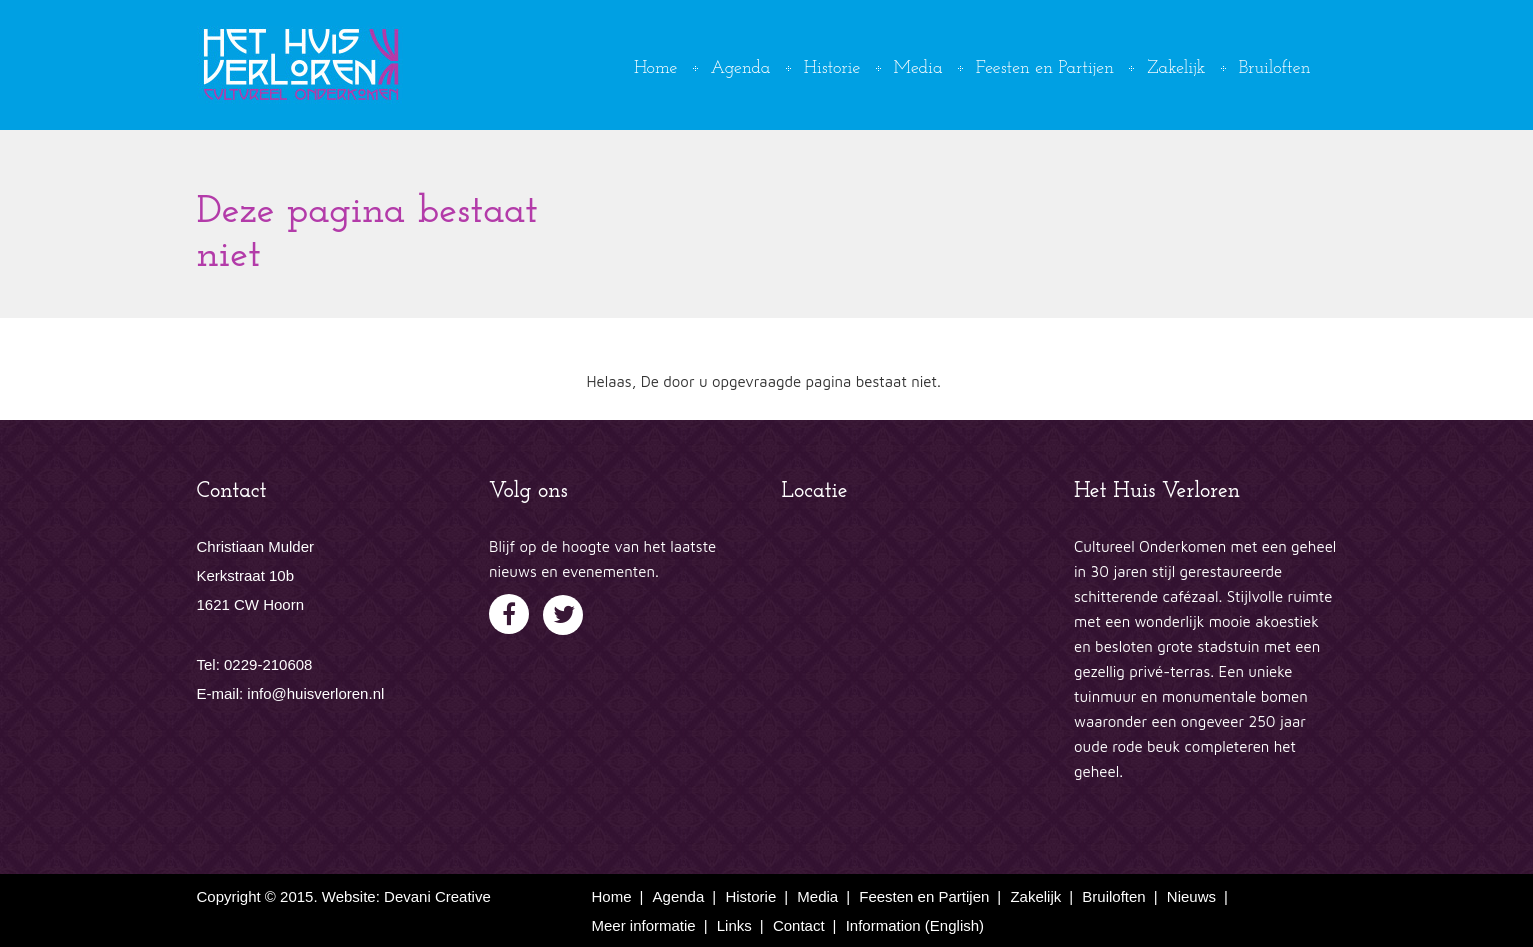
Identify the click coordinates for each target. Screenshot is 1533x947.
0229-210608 (268, 664)
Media (918, 68)
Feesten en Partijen (1045, 68)
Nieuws (1191, 896)
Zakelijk (1176, 68)
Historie (832, 68)
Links (734, 925)
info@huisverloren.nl (315, 693)
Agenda (741, 68)
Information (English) (915, 925)
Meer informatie (643, 925)
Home (655, 68)
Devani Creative (437, 896)
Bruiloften (1275, 68)
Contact (799, 925)
